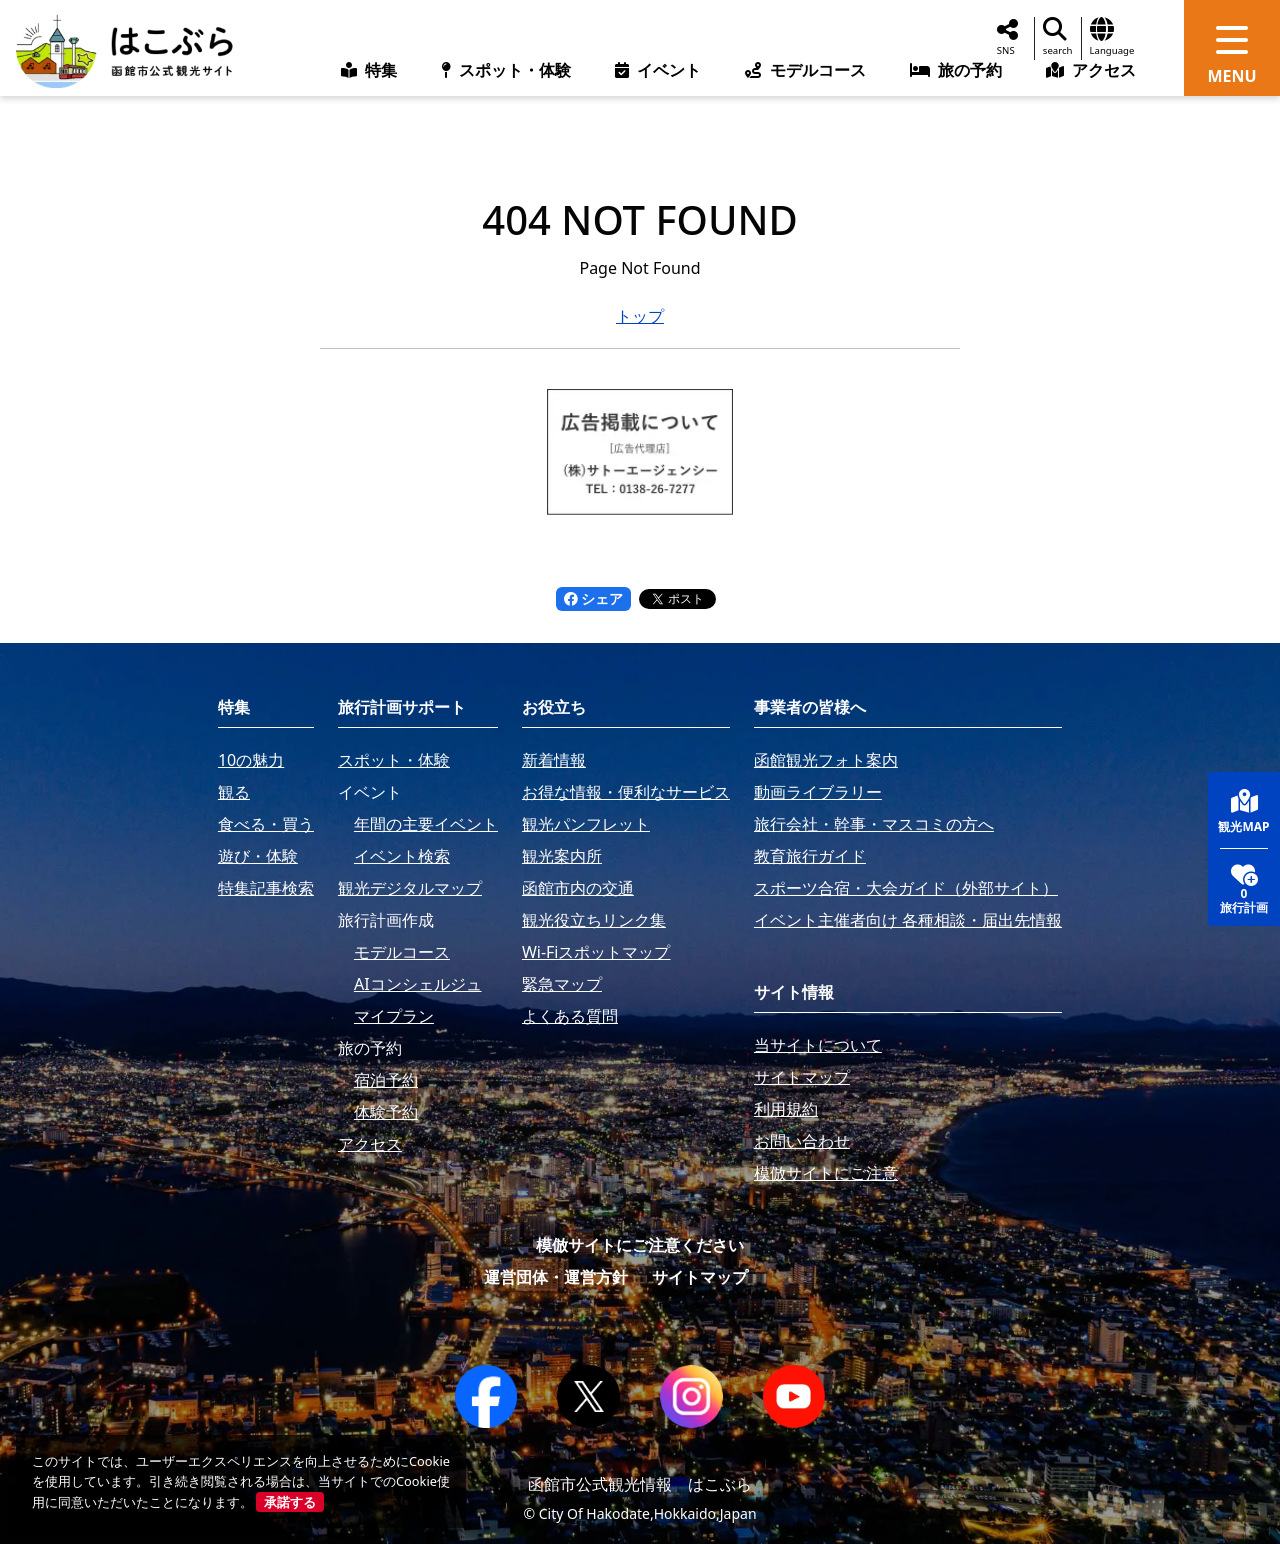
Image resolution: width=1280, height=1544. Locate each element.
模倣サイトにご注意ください (640, 1245)
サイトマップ (700, 1277)
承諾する (290, 1502)
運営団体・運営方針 (556, 1277)
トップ (640, 316)
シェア (594, 598)
